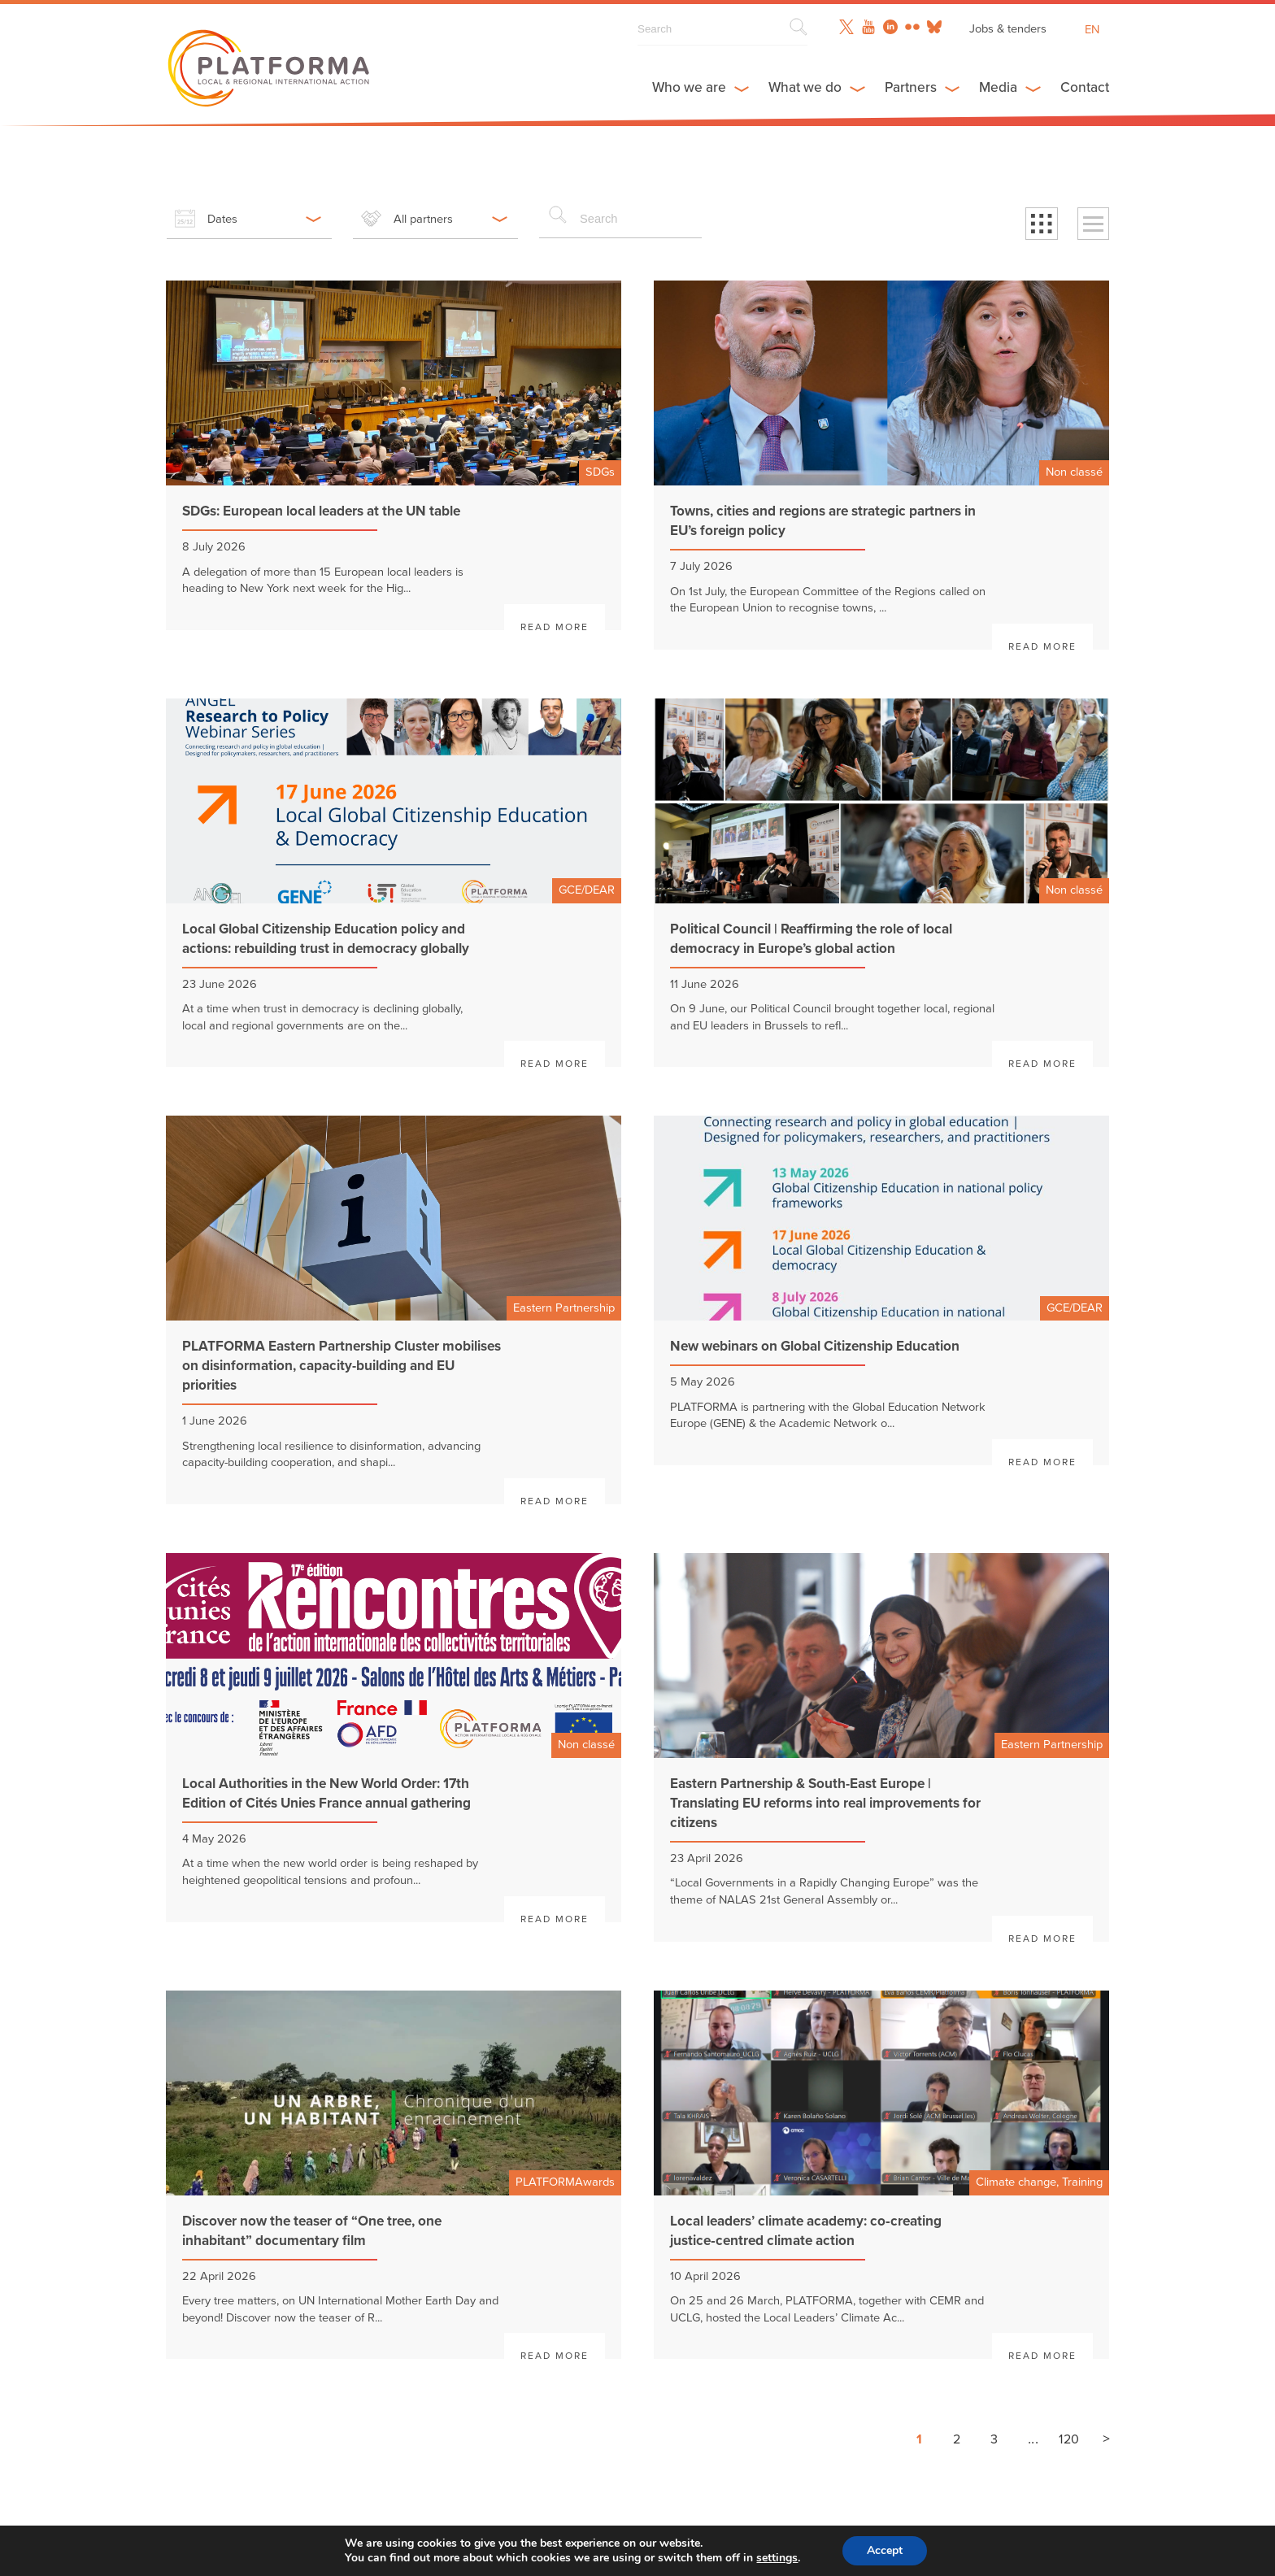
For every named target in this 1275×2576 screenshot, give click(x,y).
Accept (885, 2550)
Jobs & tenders (1007, 28)
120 (1069, 2438)
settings (777, 2558)
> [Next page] (1106, 2438)
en (1092, 30)
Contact (1084, 88)
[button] (1041, 223)
